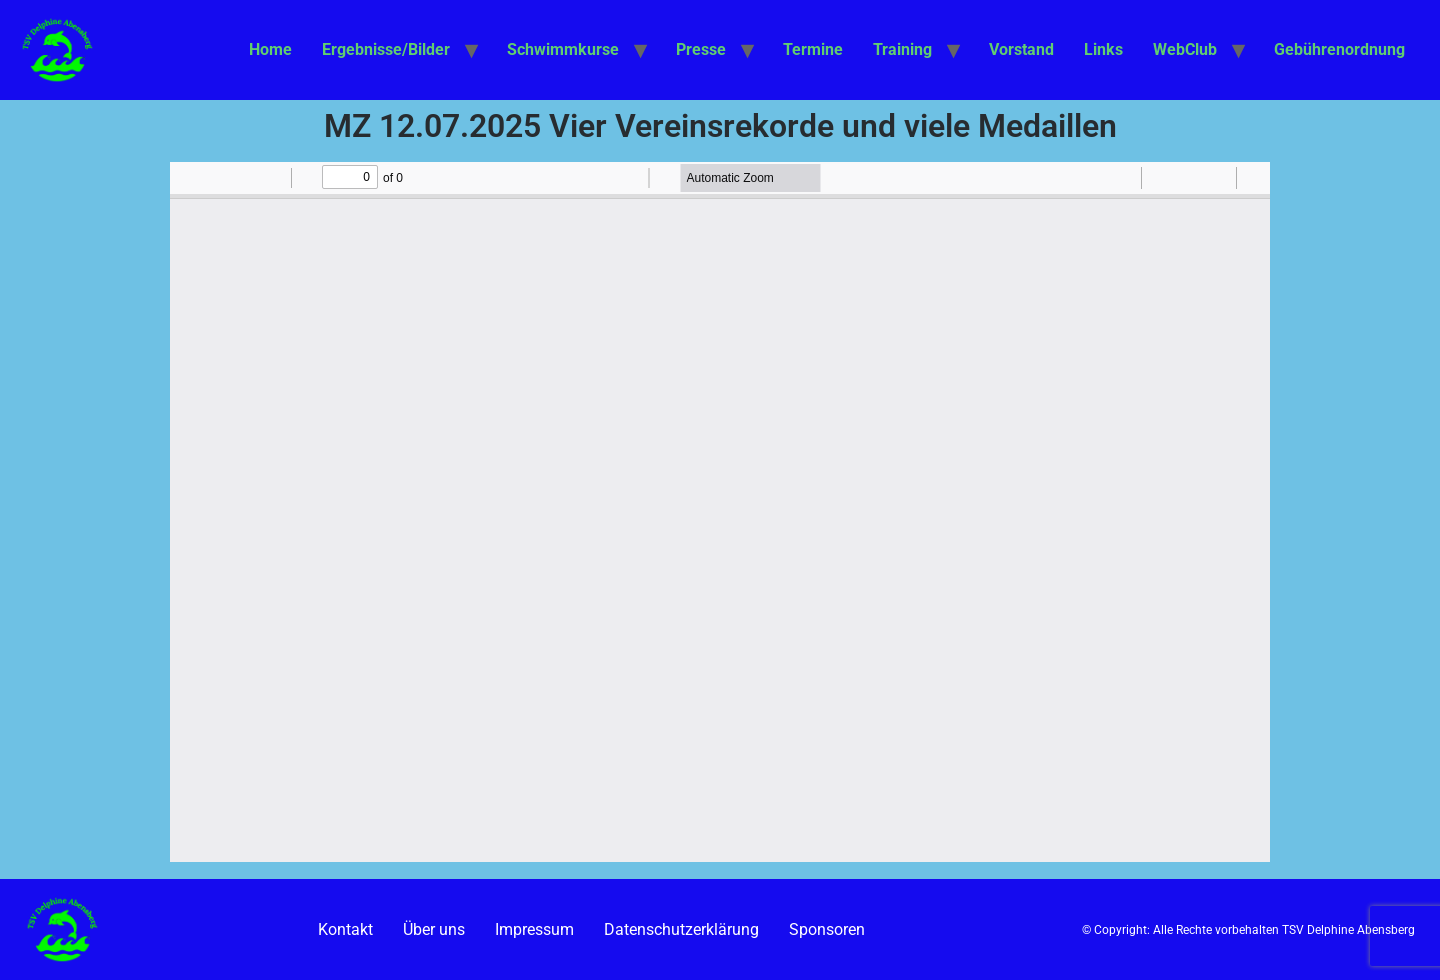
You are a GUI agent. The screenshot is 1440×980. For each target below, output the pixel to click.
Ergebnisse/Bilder (386, 49)
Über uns (434, 929)
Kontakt (345, 929)
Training (902, 49)
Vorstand (1021, 49)
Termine (813, 49)
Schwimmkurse (563, 49)
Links (1103, 49)
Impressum (534, 929)
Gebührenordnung (1339, 49)
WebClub (1185, 49)
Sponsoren (827, 929)
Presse (701, 49)
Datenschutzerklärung (681, 929)
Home (270, 49)
